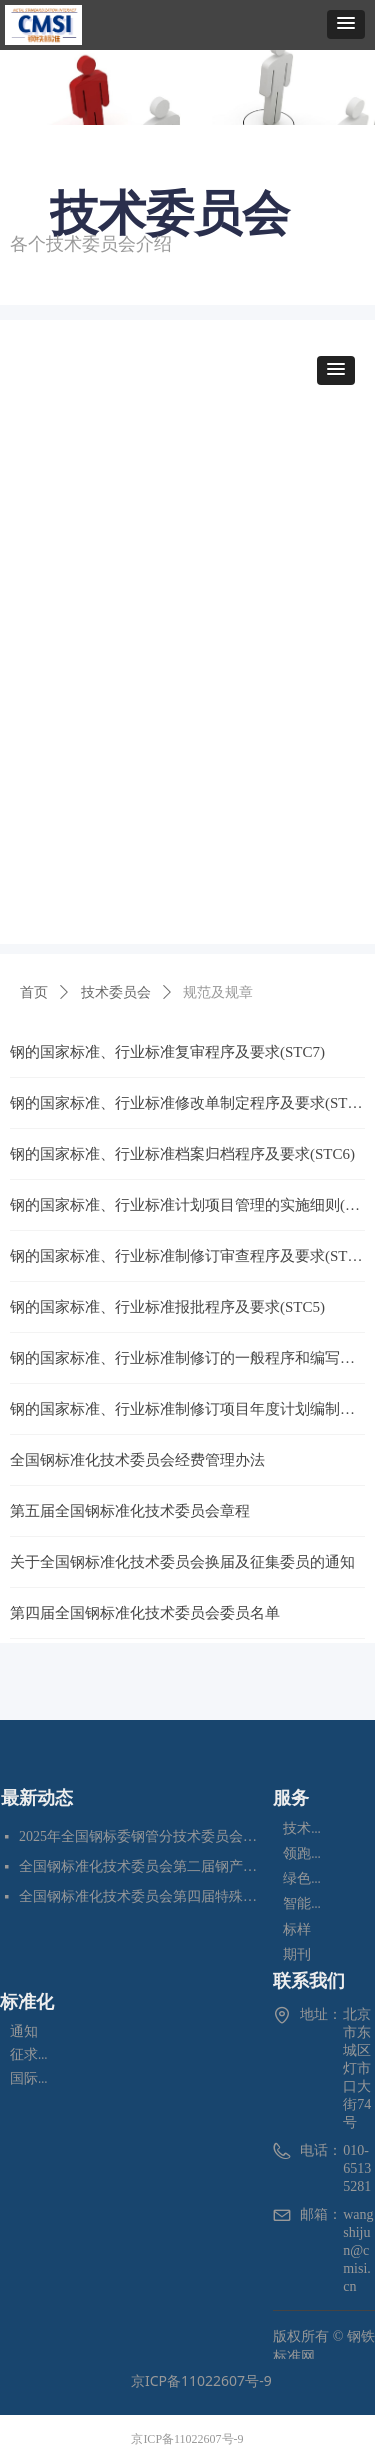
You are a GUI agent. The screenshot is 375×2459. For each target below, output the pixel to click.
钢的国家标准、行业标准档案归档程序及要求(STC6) (182, 1154)
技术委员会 (116, 992)
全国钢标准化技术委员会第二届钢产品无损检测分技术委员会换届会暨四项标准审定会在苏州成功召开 (141, 1866)
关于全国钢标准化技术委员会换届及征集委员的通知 (182, 1562)
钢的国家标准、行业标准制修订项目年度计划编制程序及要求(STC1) (187, 1409)
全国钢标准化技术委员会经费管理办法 (137, 1460)
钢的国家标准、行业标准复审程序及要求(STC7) (167, 1052)
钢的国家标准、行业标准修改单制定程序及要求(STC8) (187, 1103)
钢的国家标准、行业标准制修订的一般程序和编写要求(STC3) (187, 1358)
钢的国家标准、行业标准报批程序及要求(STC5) (167, 1307)
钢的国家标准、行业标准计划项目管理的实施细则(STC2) (187, 1205)
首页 (34, 992)
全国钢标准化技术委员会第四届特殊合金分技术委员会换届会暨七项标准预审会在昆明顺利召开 (141, 1896)
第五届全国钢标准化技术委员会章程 (130, 1511)
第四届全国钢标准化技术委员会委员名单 (145, 1613)
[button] (346, 24)
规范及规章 (218, 992)
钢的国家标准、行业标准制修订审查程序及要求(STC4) (187, 1256)
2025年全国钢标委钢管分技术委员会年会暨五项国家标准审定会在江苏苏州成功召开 (141, 1836)
